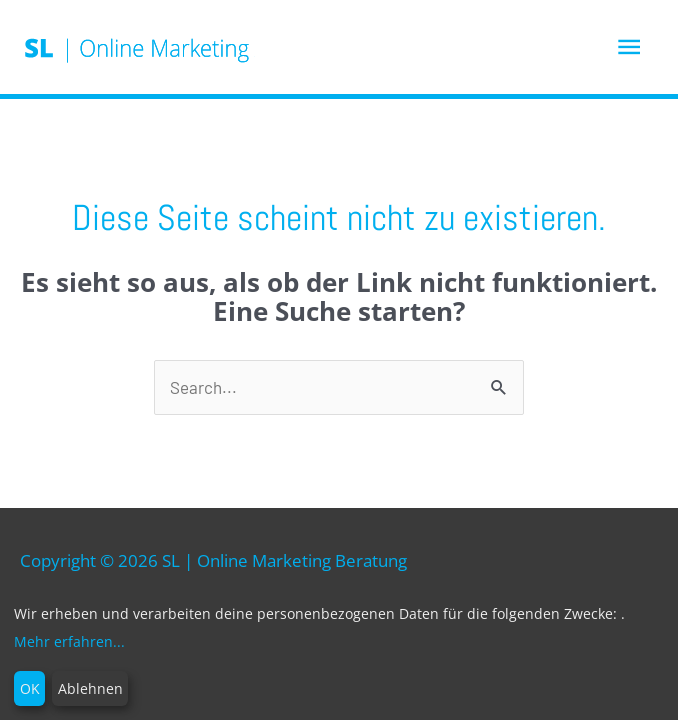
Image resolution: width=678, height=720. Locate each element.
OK (30, 688)
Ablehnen (90, 688)
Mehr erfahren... (69, 641)
